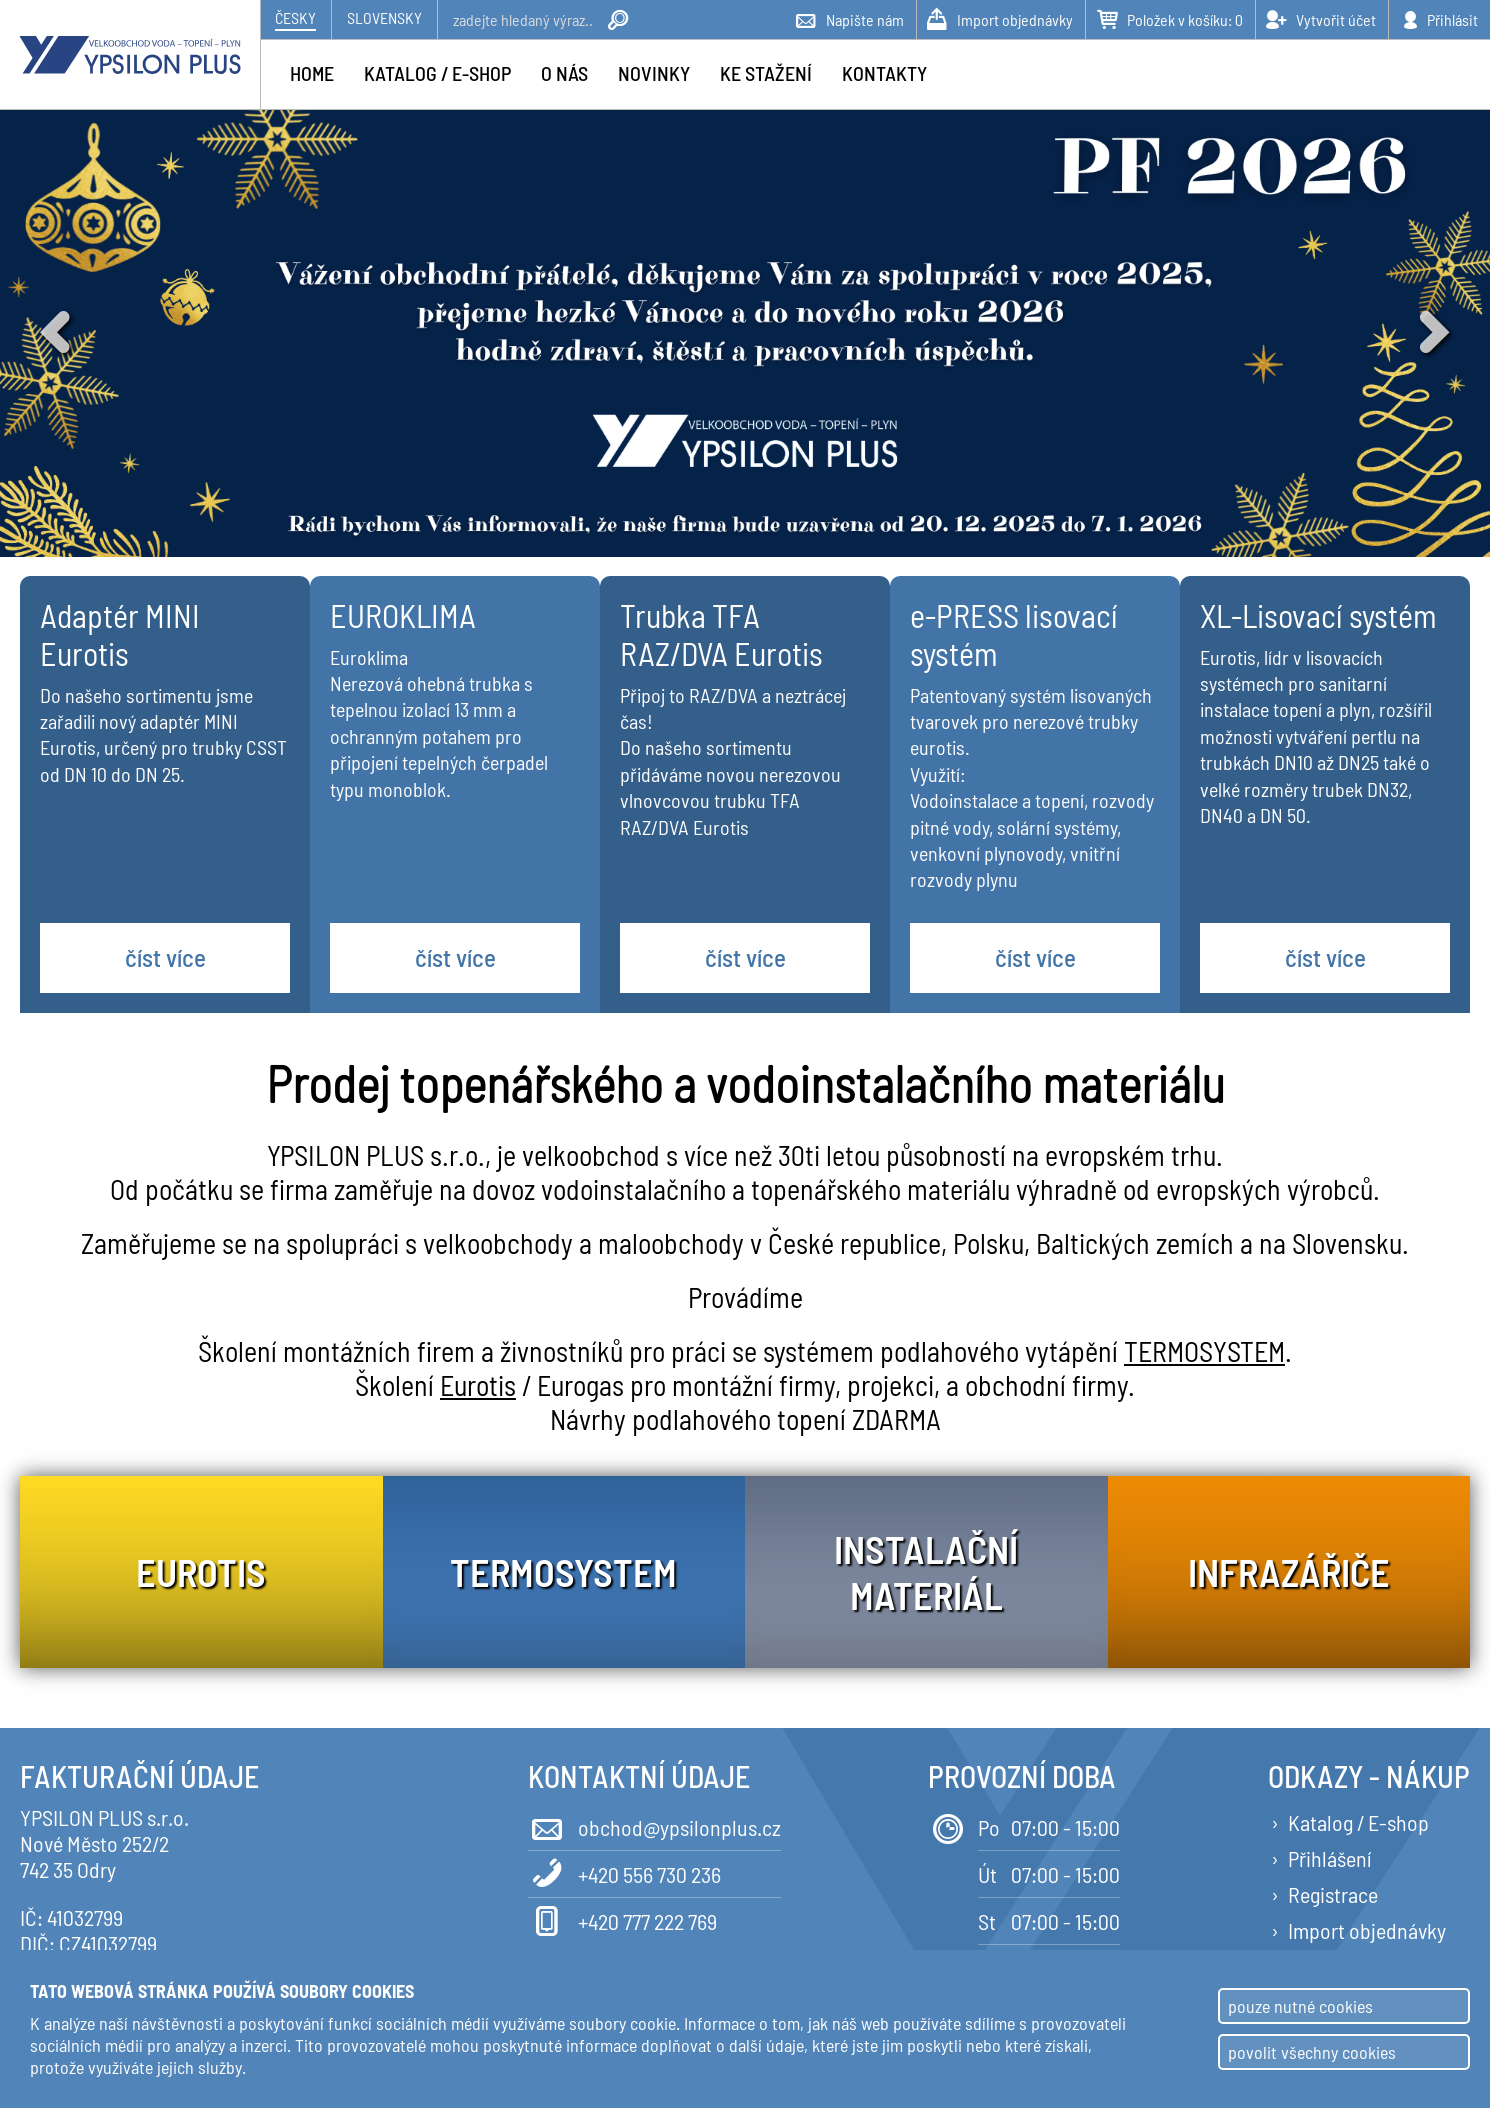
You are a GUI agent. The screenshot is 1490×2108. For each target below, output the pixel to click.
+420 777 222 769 (622, 1919)
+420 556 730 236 (624, 1872)
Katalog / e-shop (437, 73)
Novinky (654, 73)
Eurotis (478, 1385)
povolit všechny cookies (1312, 2052)
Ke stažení (766, 73)
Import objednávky (1367, 1930)
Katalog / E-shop (1358, 1822)
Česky (295, 17)
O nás (564, 73)
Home (312, 73)
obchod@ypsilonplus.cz (654, 1825)
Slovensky (384, 17)
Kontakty (884, 73)
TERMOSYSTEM (1204, 1351)
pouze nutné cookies (1300, 2006)
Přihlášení (1329, 1858)
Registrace (1333, 1894)
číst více (165, 957)
